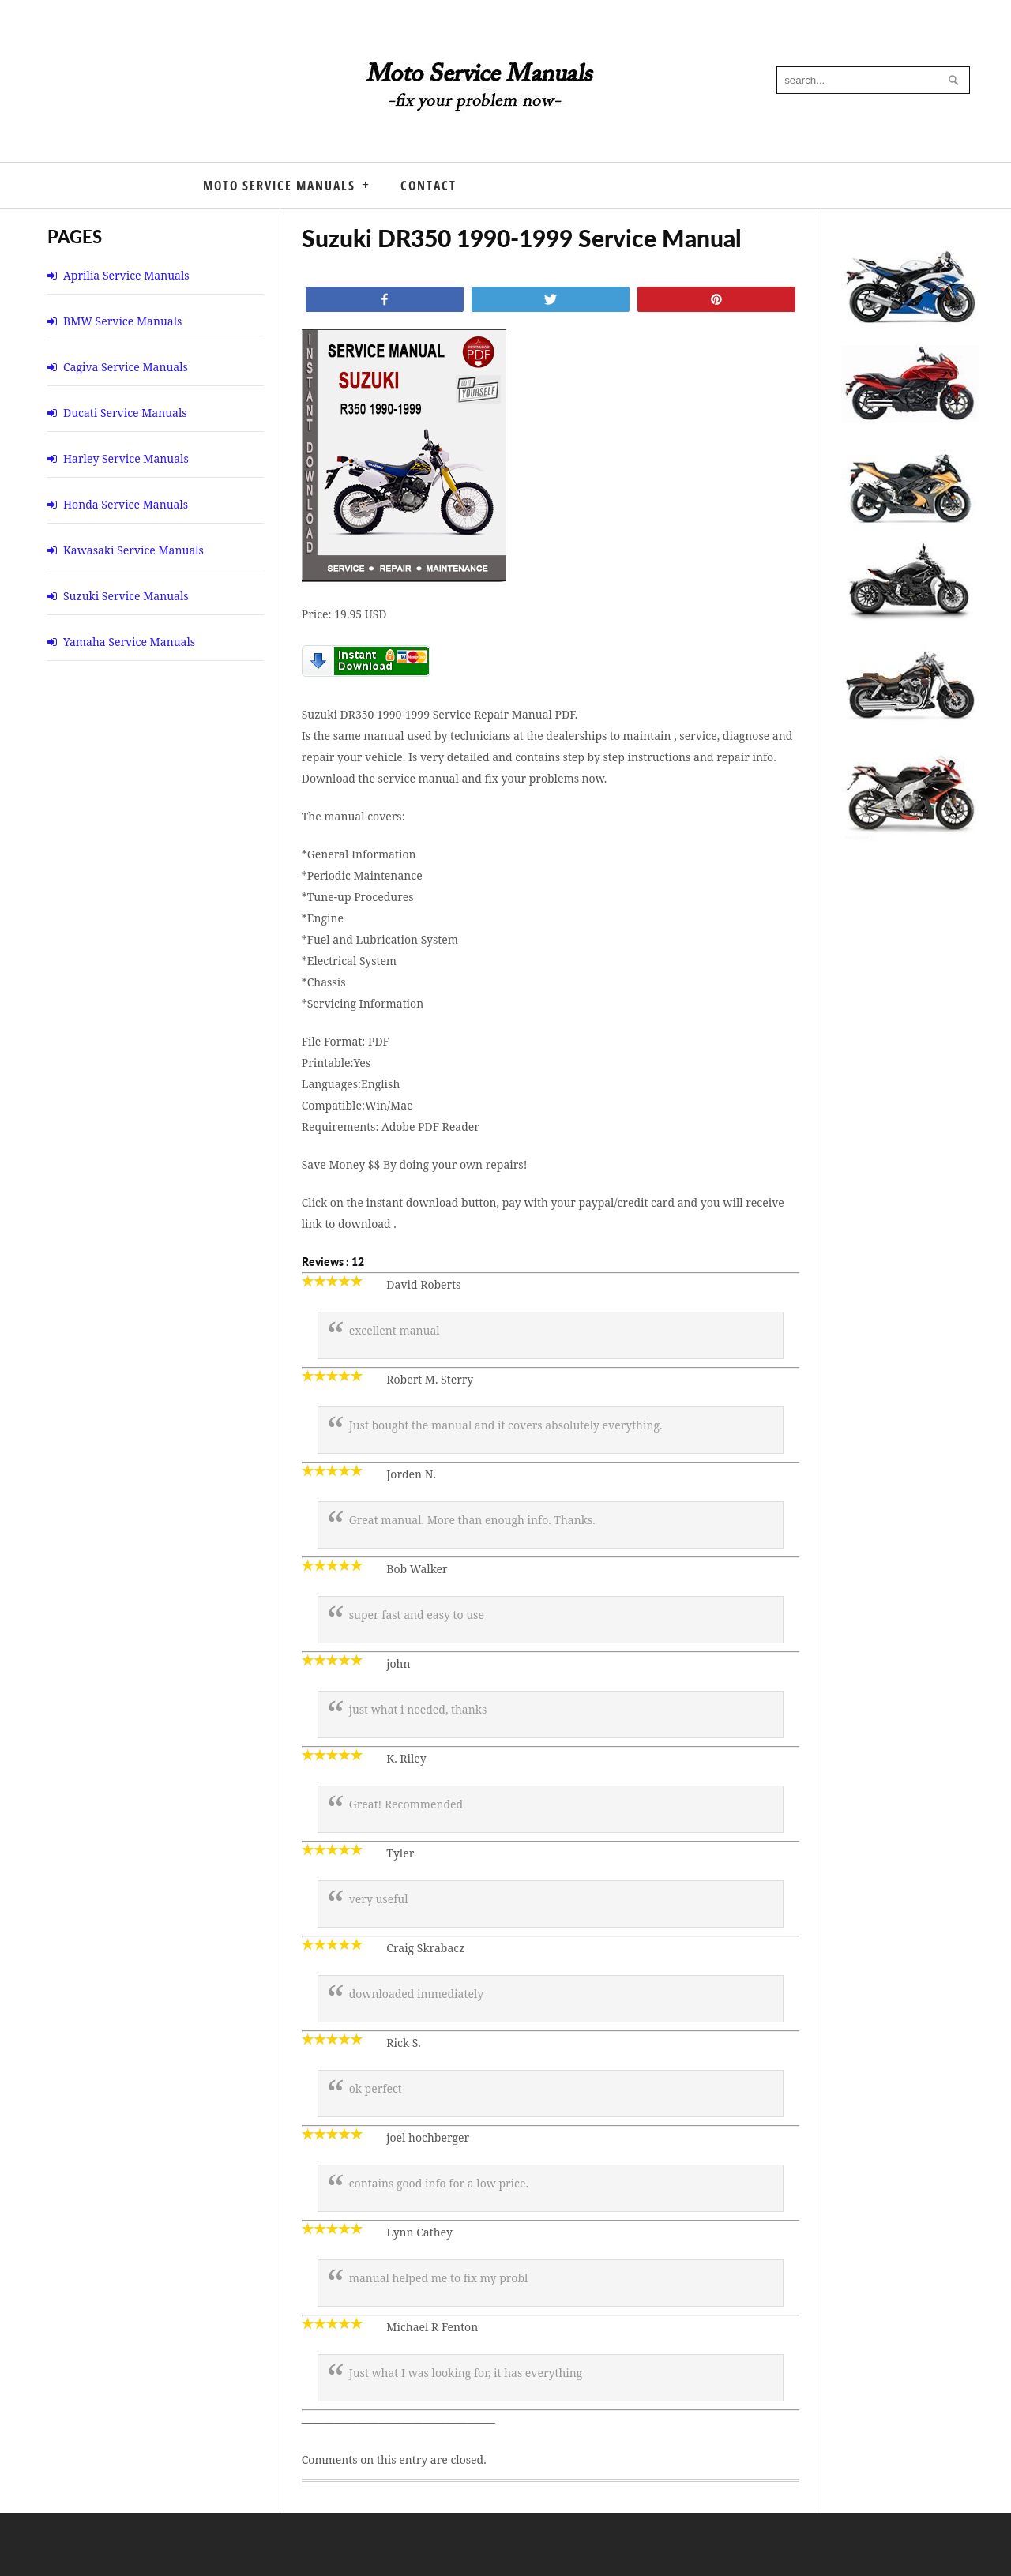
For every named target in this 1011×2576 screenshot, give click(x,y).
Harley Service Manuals (126, 458)
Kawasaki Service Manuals (133, 550)
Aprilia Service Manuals (126, 275)
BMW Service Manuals (122, 321)
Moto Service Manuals (279, 185)
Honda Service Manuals (125, 504)
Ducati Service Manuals (125, 412)
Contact (428, 185)
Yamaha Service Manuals (129, 641)
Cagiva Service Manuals (125, 366)
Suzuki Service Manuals (126, 595)
